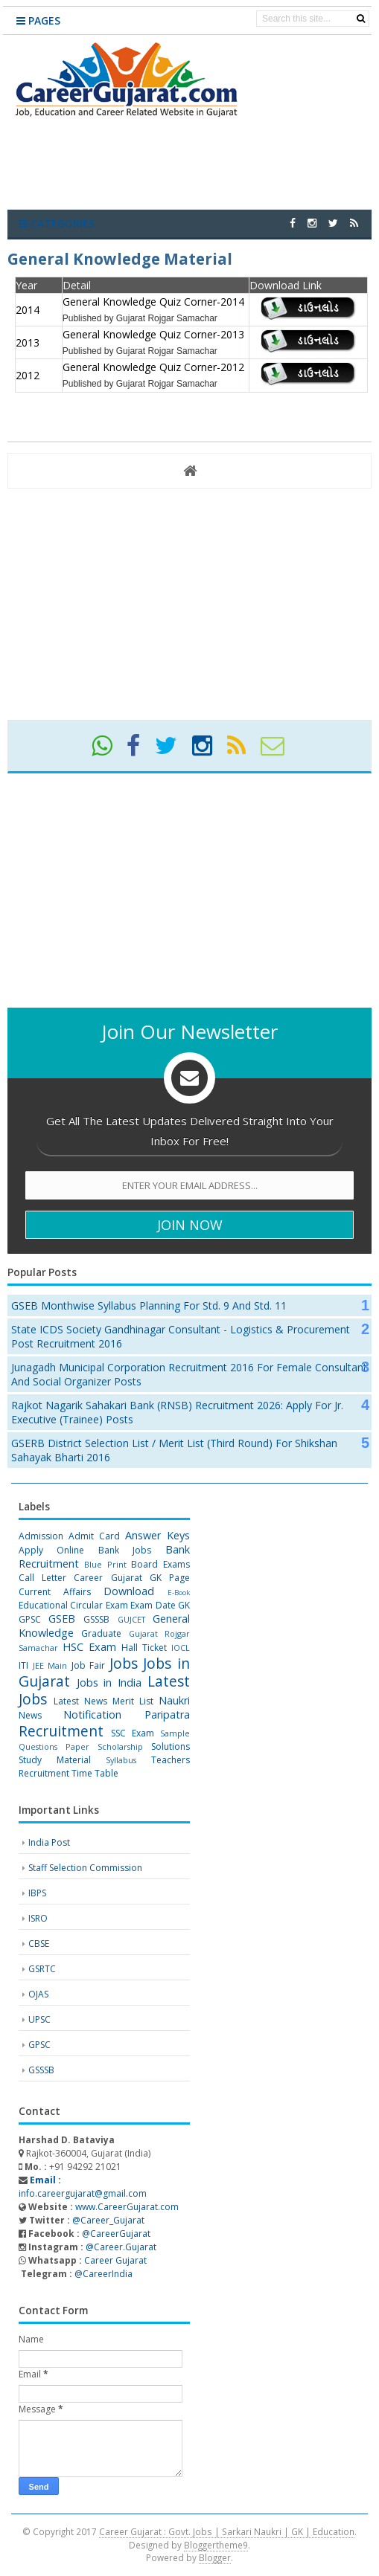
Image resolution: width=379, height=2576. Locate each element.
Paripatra (167, 1714)
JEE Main (50, 1665)
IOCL (180, 1647)
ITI (23, 1665)
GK (184, 1605)
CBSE (38, 1943)
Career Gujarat (115, 2260)
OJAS (38, 1994)
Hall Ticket (144, 1647)
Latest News (80, 1701)
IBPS (37, 1893)
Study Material (55, 1760)
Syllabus (121, 1759)
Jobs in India (109, 1682)
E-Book (179, 1592)
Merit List (132, 1701)
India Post (49, 1842)
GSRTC (42, 1968)
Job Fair (88, 1665)
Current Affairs (55, 1591)
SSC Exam (132, 1733)
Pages (38, 20)
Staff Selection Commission (85, 1867)
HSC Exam (89, 1647)
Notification (92, 1714)
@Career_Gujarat (108, 2220)
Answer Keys (157, 1535)
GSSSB (96, 1619)
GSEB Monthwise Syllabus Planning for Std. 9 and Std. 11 (149, 1305)
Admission (41, 1536)
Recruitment (61, 1731)
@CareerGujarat (116, 2233)
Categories (57, 223)
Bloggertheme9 (216, 2545)
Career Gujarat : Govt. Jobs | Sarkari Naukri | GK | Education (226, 2531)
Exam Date (152, 1605)
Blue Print (105, 1564)
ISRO (38, 1918)
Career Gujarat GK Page (132, 1577)
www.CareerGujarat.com (127, 2206)
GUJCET (131, 1619)
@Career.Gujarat (121, 2247)
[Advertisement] (189, 603)
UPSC (39, 2019)
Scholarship (120, 1746)
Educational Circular (61, 1605)
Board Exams (160, 1564)
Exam (117, 1605)
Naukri (174, 1700)
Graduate (101, 1633)
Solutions (170, 1746)
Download (128, 1591)
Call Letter (42, 1577)
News (30, 1715)
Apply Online (51, 1550)
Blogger (215, 2557)
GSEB (61, 1618)
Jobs (123, 1663)
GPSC (30, 1619)
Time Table (94, 1773)
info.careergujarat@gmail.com (83, 2187)
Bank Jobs (124, 1550)
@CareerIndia (103, 2273)
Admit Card (94, 1536)
